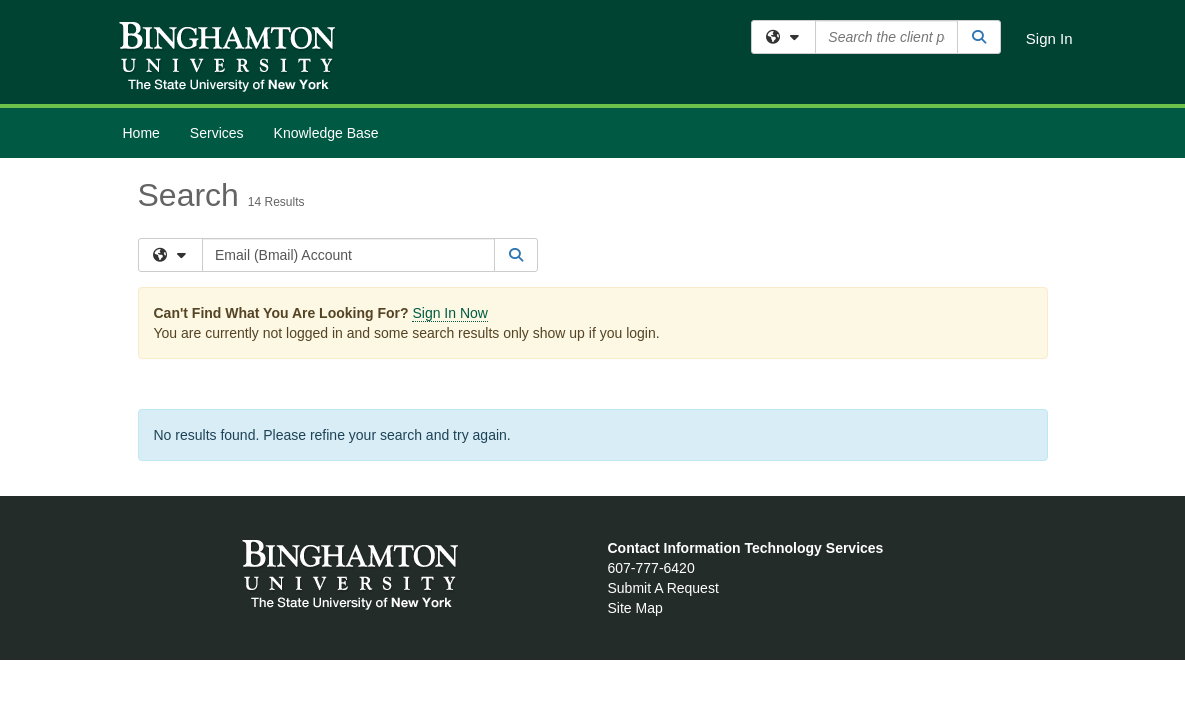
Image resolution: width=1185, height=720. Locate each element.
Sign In (1049, 38)
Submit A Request (663, 588)
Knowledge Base (326, 133)
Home (141, 133)
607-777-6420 (651, 568)
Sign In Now (449, 313)
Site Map (635, 608)
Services (217, 133)
